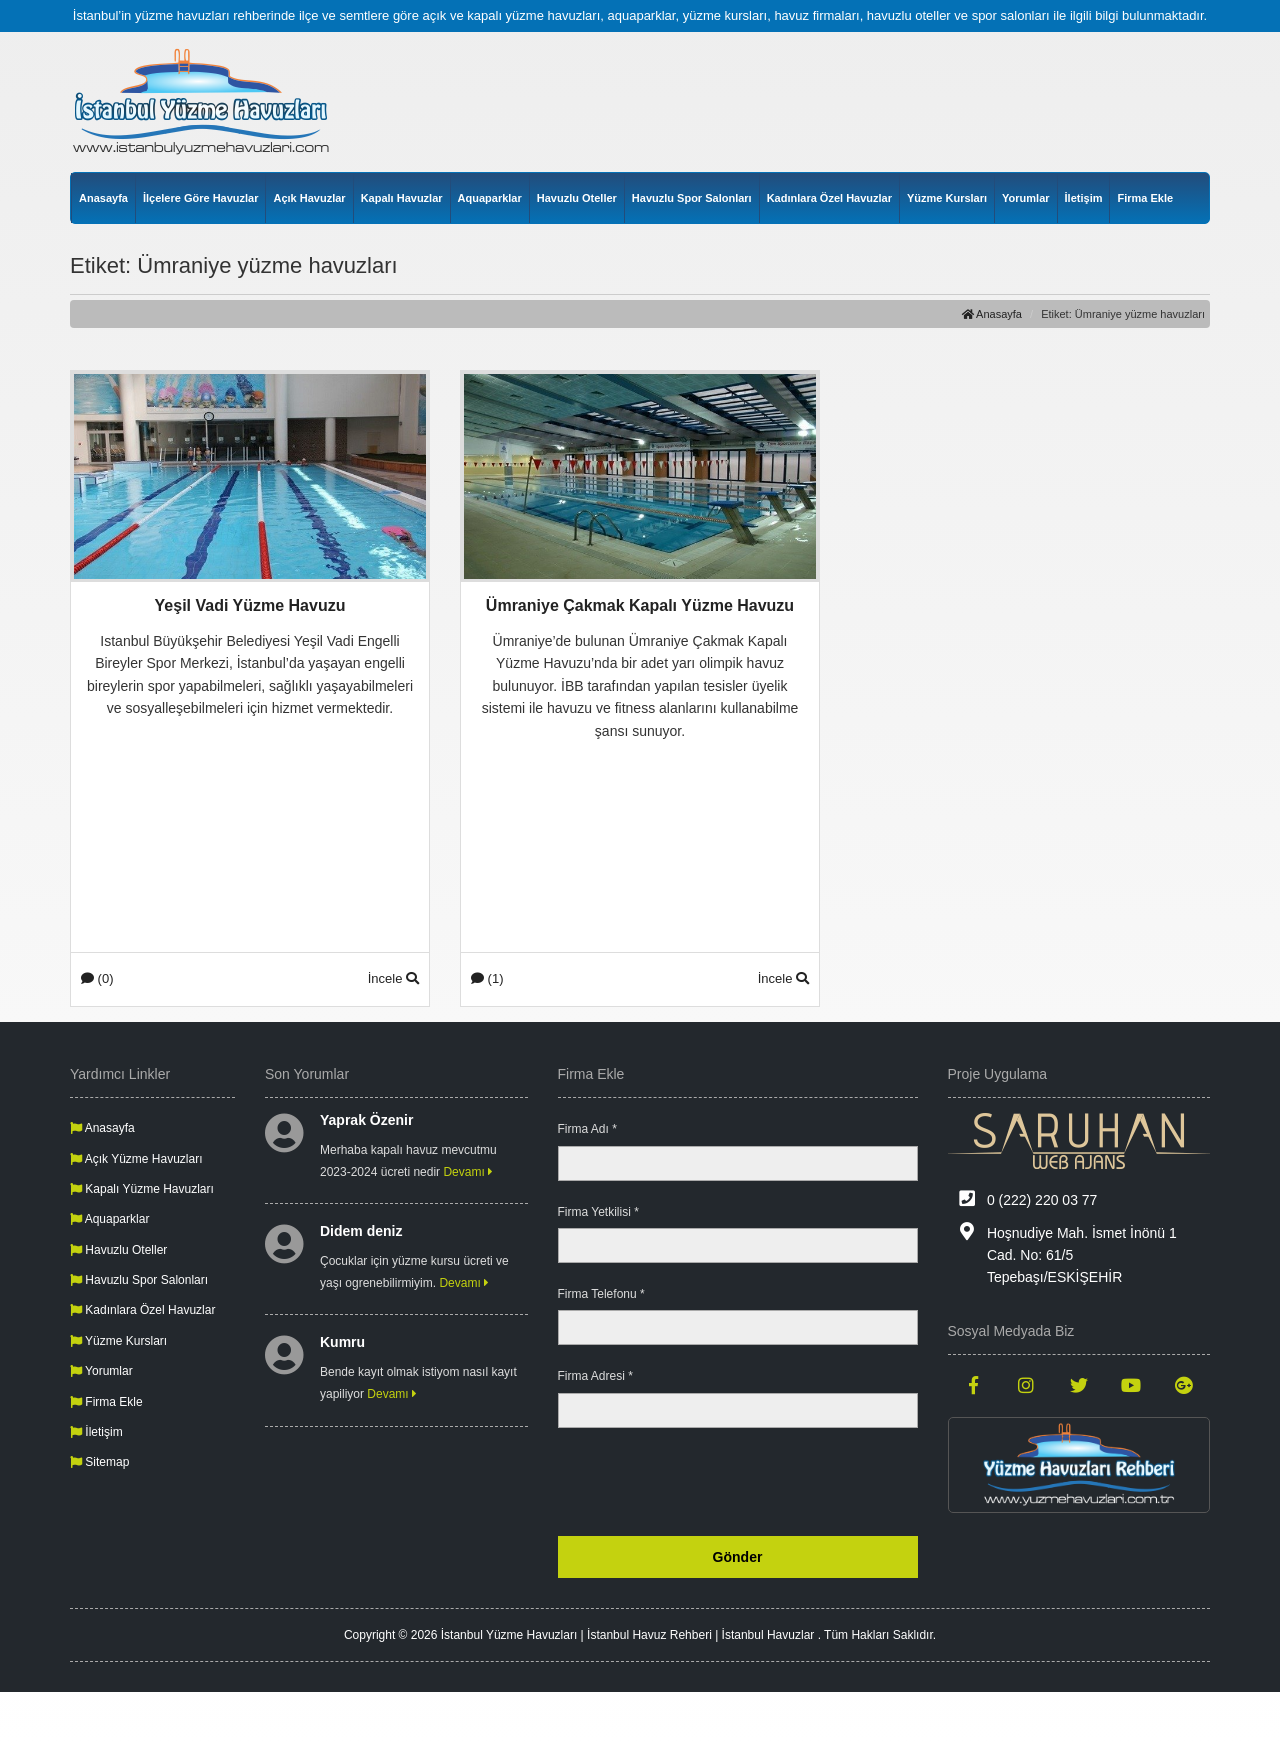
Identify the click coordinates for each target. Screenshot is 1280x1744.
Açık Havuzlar (309, 198)
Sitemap (99, 1462)
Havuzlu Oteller (577, 198)
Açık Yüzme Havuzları (136, 1159)
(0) (97, 978)
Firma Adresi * (595, 1376)
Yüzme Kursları (947, 198)
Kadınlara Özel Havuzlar (829, 198)
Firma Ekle (1145, 198)
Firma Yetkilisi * (598, 1212)
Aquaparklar (490, 198)
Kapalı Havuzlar (402, 198)
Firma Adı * (587, 1129)
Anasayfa (103, 198)
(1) (487, 978)
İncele (393, 978)
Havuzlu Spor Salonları (692, 198)
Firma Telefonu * (601, 1294)
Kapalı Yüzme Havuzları (142, 1189)
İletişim (1084, 198)
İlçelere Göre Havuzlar (201, 198)
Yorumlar (1025, 198)
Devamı (468, 1172)
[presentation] (766, 1482)
